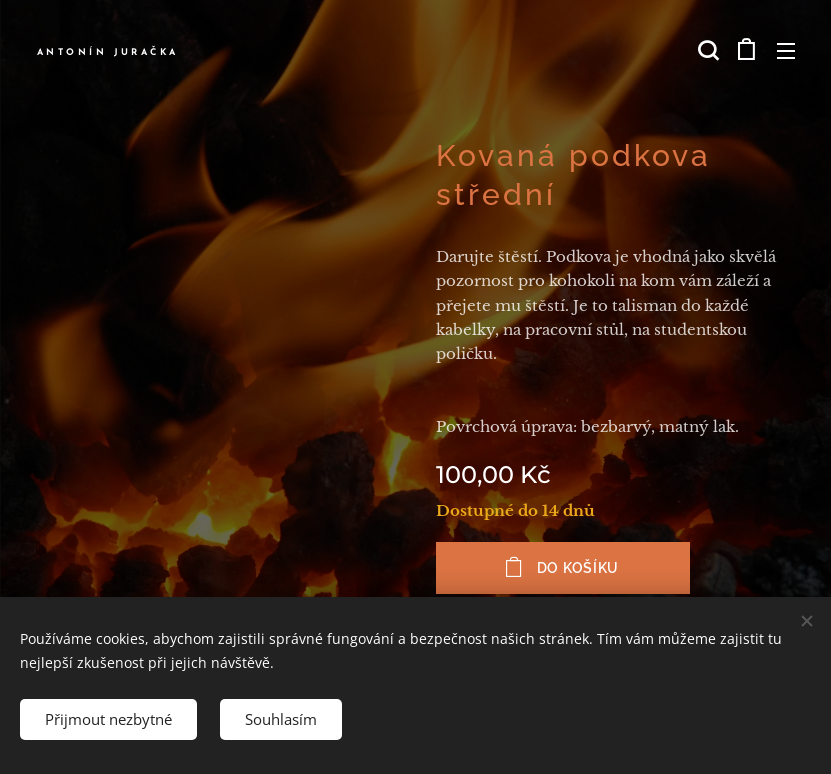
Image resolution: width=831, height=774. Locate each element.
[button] (706, 50)
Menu (786, 51)
